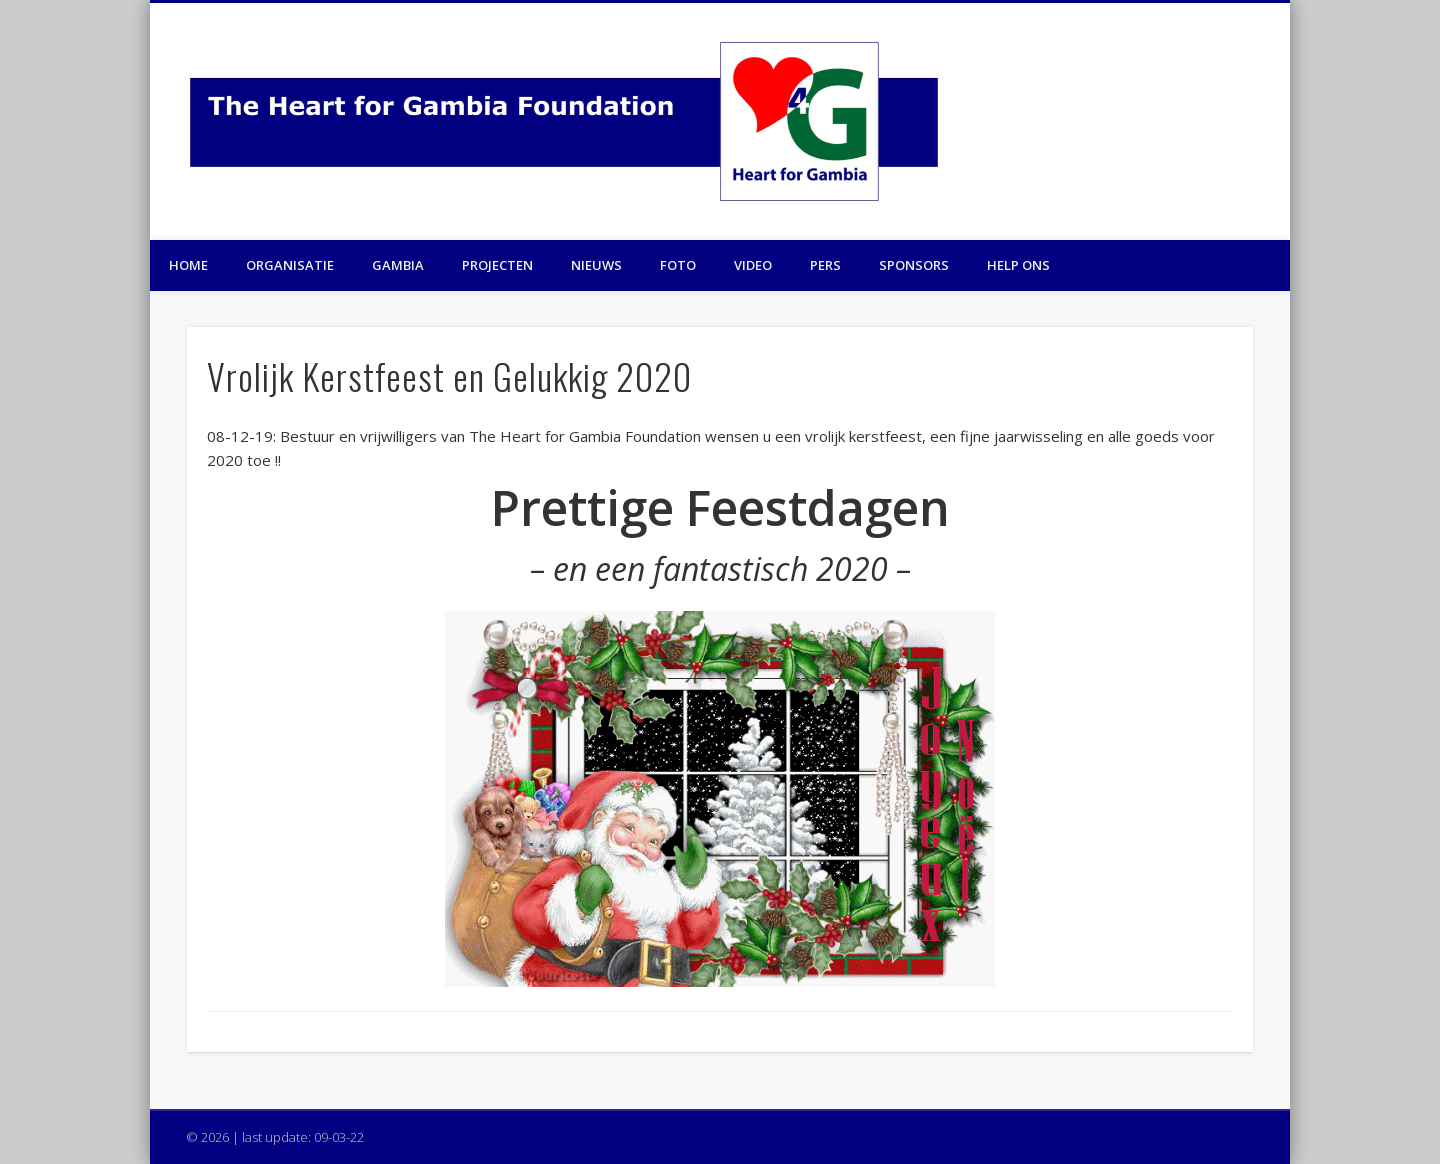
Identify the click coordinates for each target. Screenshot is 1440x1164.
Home (188, 265)
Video (753, 265)
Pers (825, 265)
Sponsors (914, 265)
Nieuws (596, 265)
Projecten (497, 265)
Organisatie (290, 265)
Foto (678, 265)
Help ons (1018, 265)
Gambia (398, 265)
